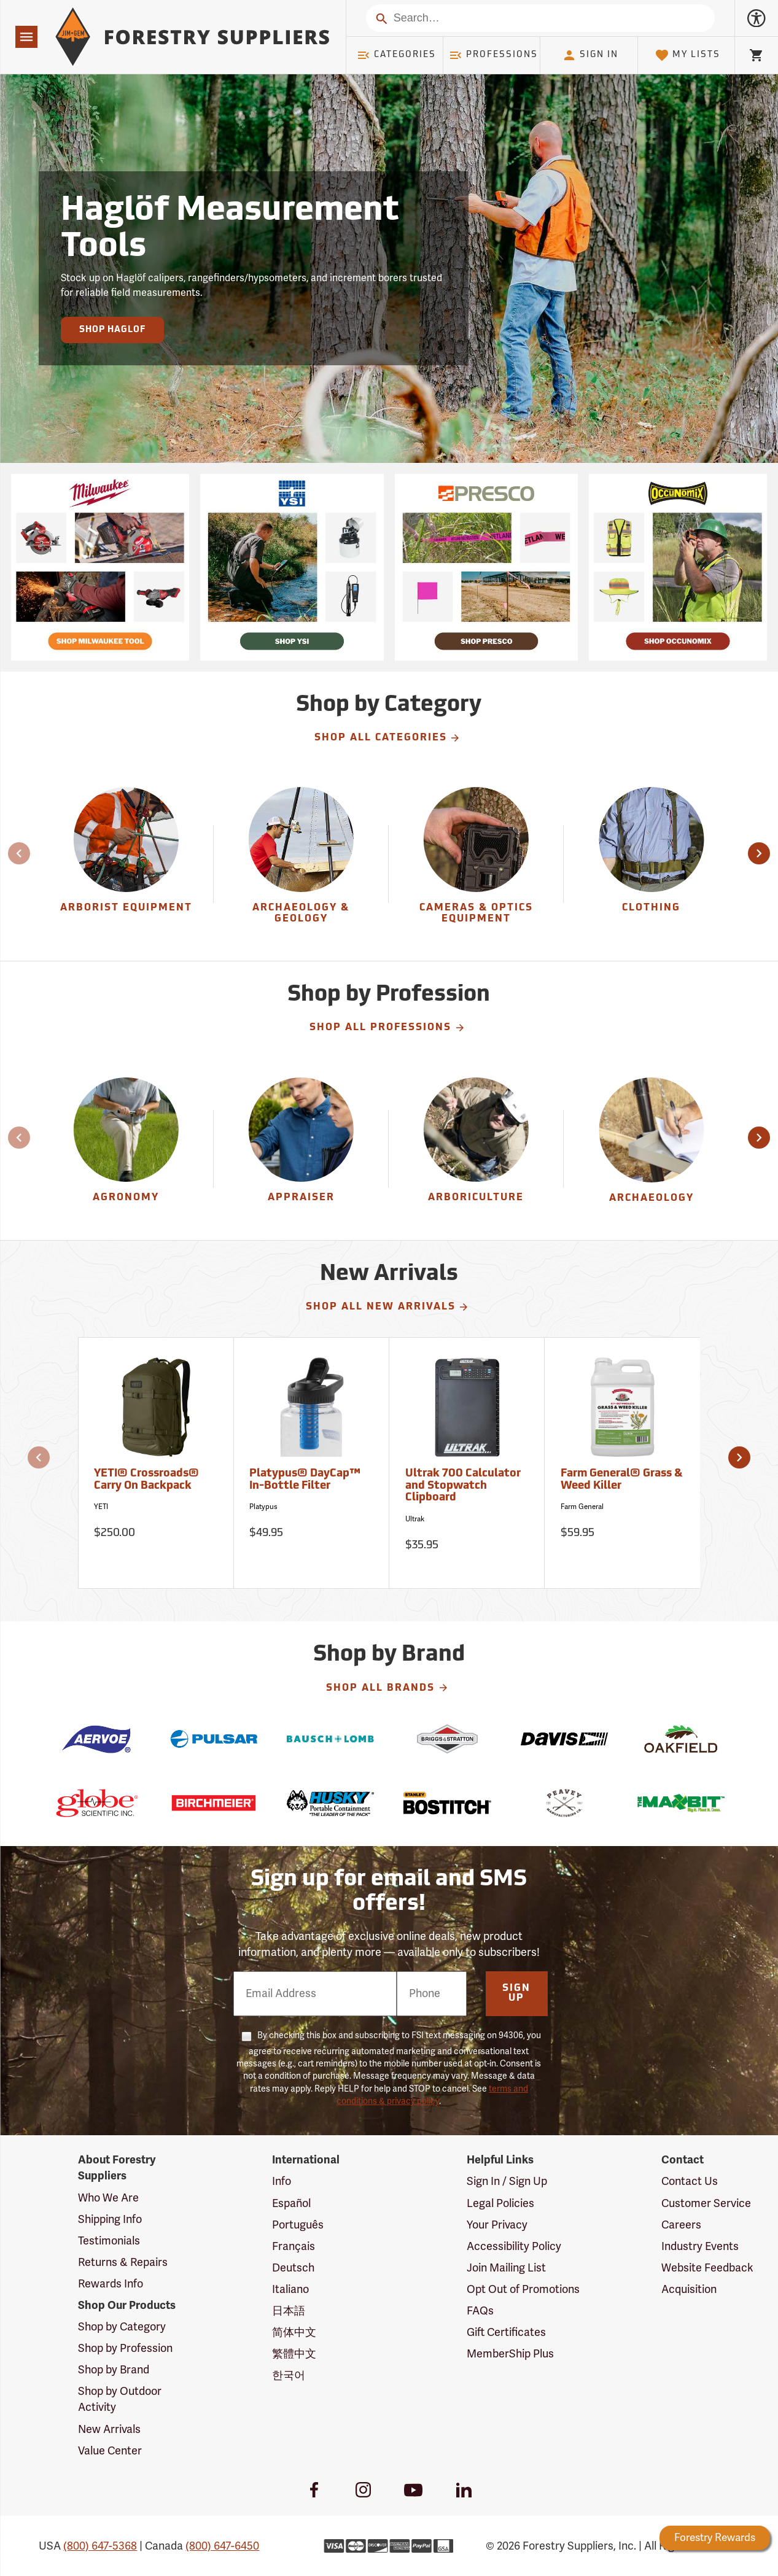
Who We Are (108, 2198)
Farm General (582, 1506)
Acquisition (689, 2289)
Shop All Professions (387, 1027)
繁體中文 (294, 2354)
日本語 (288, 2311)
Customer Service (706, 2203)
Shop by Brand (113, 2369)
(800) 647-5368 (100, 2546)
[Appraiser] (301, 1149)
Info (281, 2181)
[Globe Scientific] (97, 1803)
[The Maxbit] (681, 1803)
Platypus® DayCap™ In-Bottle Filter (304, 1480)
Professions (493, 55)
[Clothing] (651, 864)
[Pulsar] (213, 1739)
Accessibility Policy (514, 2246)
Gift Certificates (506, 2332)
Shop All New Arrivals (388, 1307)
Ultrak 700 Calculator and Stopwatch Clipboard (463, 1486)
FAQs (480, 2311)
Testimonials (109, 2241)
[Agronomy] (126, 1149)
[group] (126, 864)
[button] (759, 853)
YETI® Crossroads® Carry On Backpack (146, 1480)
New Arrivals (109, 2429)
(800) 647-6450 (222, 2546)
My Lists (687, 55)
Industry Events (700, 2246)
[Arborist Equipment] (126, 864)
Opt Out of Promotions (523, 2289)
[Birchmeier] (213, 1803)
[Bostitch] (447, 1803)
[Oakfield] (681, 1739)
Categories (396, 55)
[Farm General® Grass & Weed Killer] (622, 1463)
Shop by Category (122, 2327)
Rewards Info (110, 2284)
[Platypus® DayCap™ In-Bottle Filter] (311, 1463)
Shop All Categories (387, 737)
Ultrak (414, 1519)
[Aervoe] (97, 1739)
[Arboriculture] (476, 1149)
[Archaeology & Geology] (301, 864)
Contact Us (689, 2181)
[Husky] (330, 1803)
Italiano (290, 2289)
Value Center (110, 2451)
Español (291, 2203)
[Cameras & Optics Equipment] (476, 864)
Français (293, 2246)
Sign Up (516, 1993)
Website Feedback (707, 2268)
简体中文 (294, 2332)
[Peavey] (564, 1803)
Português (298, 2225)
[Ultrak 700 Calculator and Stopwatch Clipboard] (467, 1463)
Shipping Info (110, 2219)
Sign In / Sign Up (507, 2181)
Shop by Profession (125, 2348)
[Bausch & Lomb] (330, 1739)
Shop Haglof (112, 330)
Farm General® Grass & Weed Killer (622, 1480)
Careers (681, 2225)
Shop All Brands (387, 1687)
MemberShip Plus (510, 2354)
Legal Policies (500, 2203)
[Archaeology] (651, 1149)
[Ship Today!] (100, 567)
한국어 (288, 2375)
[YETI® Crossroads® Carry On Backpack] (156, 1463)
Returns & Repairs (123, 2262)
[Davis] (564, 1739)
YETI (101, 1506)
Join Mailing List (506, 2268)
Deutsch (293, 2268)
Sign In (590, 55)
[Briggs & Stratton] (447, 1739)
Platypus (263, 1506)
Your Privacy (497, 2225)
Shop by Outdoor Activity (119, 2399)
